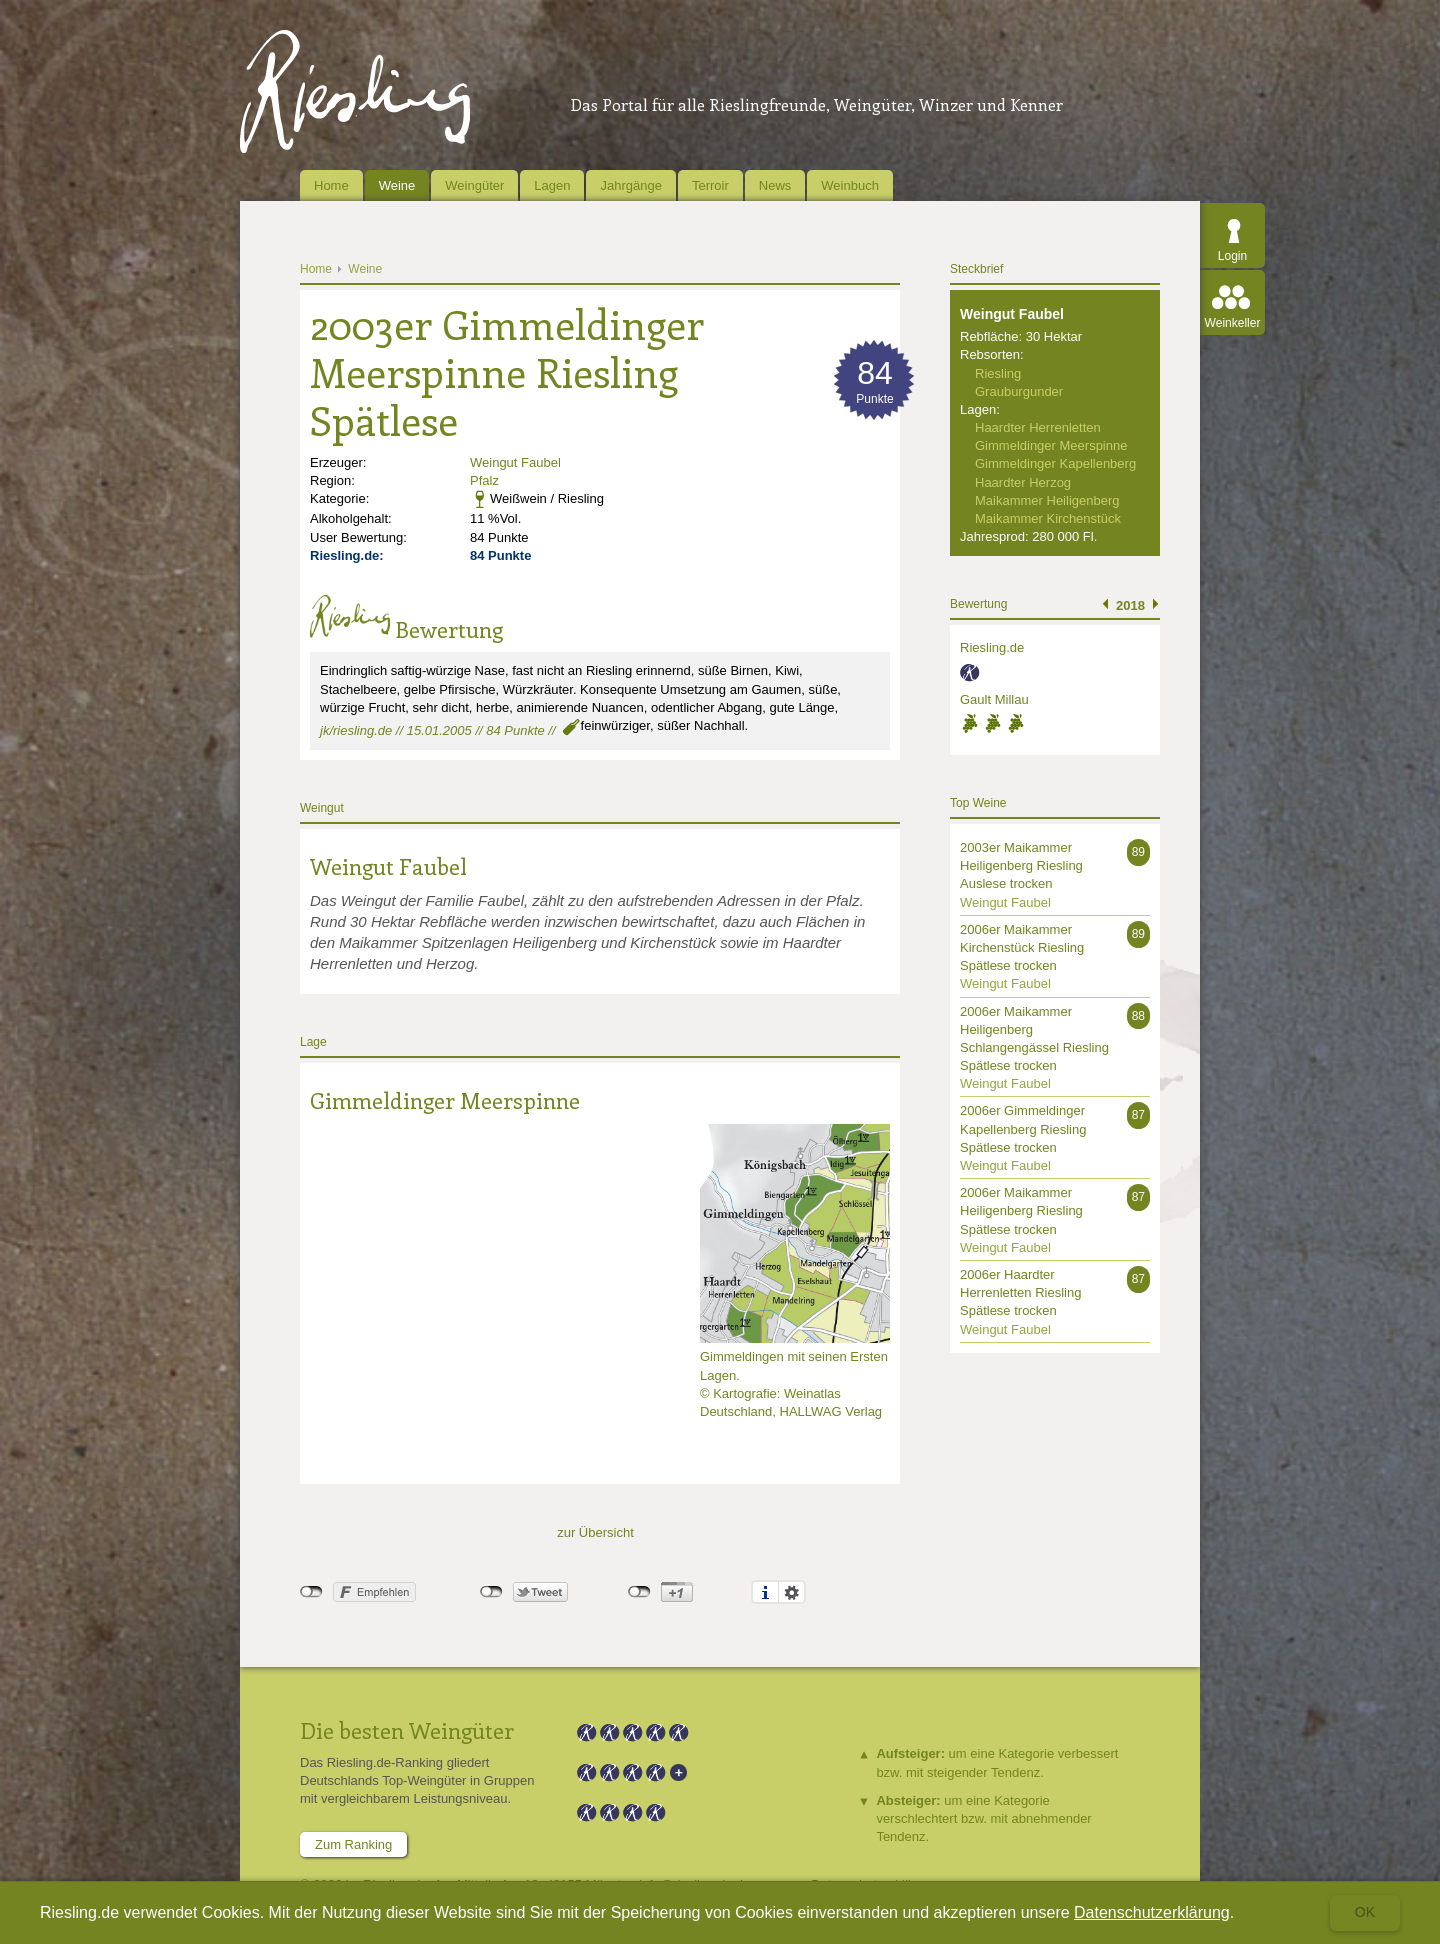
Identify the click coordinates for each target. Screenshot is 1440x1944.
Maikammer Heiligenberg (1047, 500)
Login (1232, 256)
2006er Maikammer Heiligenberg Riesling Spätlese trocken (1021, 1210)
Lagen (552, 185)
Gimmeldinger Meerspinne (445, 1100)
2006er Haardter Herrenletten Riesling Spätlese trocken (1020, 1292)
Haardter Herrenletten (1038, 427)
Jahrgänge (630, 185)
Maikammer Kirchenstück (1048, 518)
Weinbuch (850, 185)
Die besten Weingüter (407, 1730)
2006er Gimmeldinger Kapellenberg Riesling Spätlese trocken (1023, 1128)
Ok (1365, 1912)
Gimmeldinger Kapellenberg (1055, 463)
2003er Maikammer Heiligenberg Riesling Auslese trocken (1021, 865)
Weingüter (474, 185)
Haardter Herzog (1023, 482)
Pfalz (484, 480)
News (775, 185)
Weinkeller (1233, 323)
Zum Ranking (353, 1844)
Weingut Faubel (515, 462)
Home (331, 185)
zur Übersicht (595, 1532)
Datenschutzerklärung (1152, 1912)
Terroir (710, 185)
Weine (397, 185)
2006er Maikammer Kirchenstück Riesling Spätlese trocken (1022, 947)
